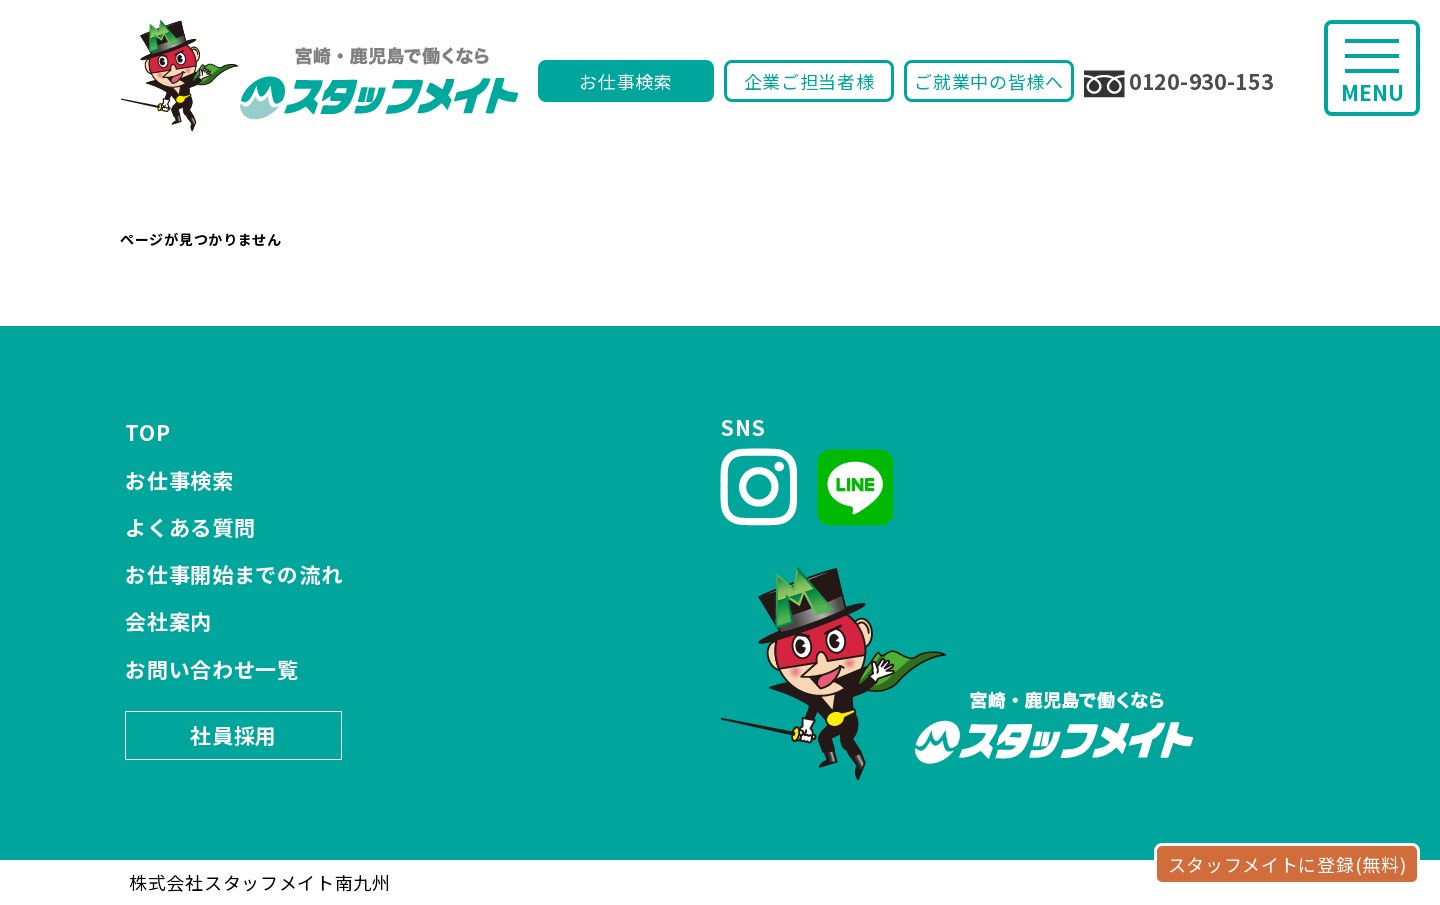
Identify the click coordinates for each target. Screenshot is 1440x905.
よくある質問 (190, 527)
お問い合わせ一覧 (212, 669)
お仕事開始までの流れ (233, 574)
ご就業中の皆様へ (989, 81)
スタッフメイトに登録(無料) (1287, 864)
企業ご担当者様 (809, 81)
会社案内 (168, 621)
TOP (147, 432)
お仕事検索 (626, 81)
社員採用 (233, 735)
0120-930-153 (1178, 82)
